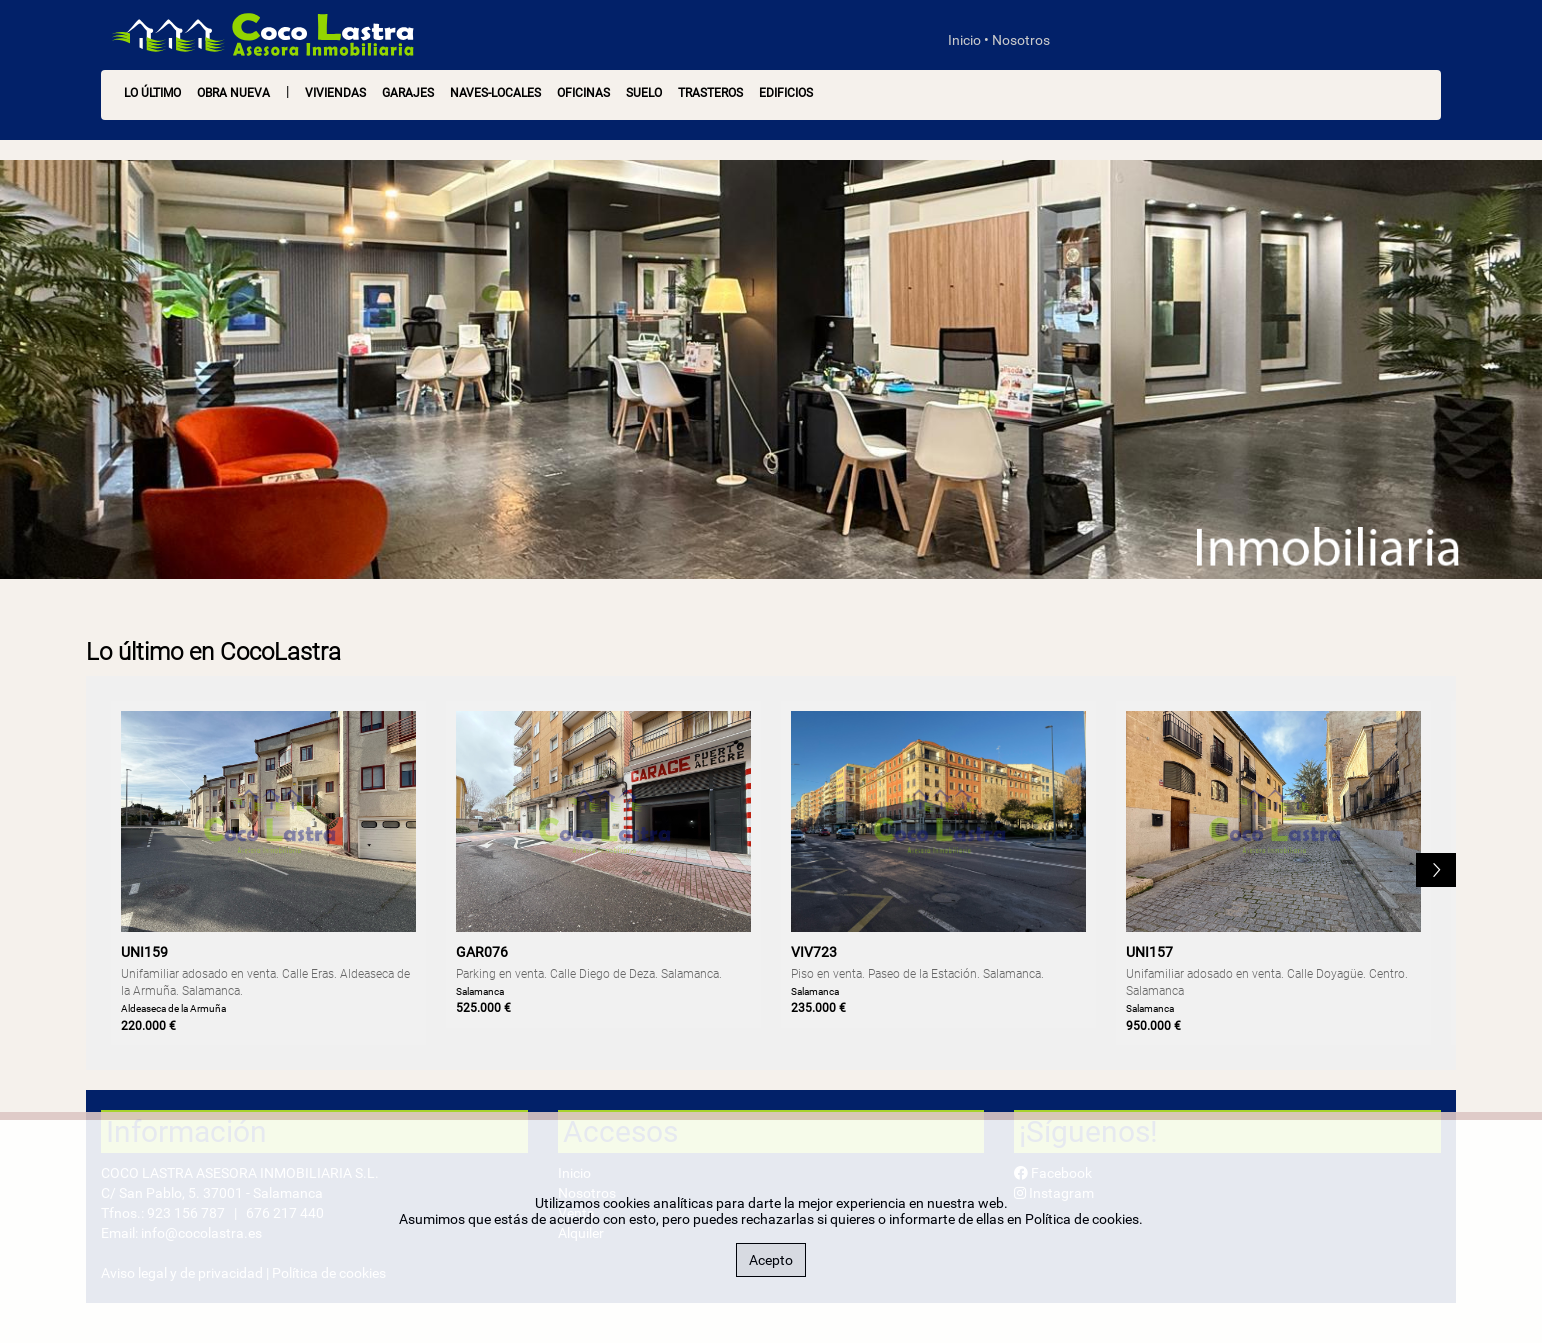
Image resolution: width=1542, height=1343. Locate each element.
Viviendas (335, 93)
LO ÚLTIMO (152, 93)
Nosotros (1021, 40)
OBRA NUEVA (233, 93)
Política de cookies (1082, 1219)
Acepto (771, 1260)
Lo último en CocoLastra (213, 652)
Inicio (964, 40)
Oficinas (583, 93)
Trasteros (710, 93)
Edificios (786, 93)
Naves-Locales (495, 93)
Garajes (408, 93)
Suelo (644, 93)
